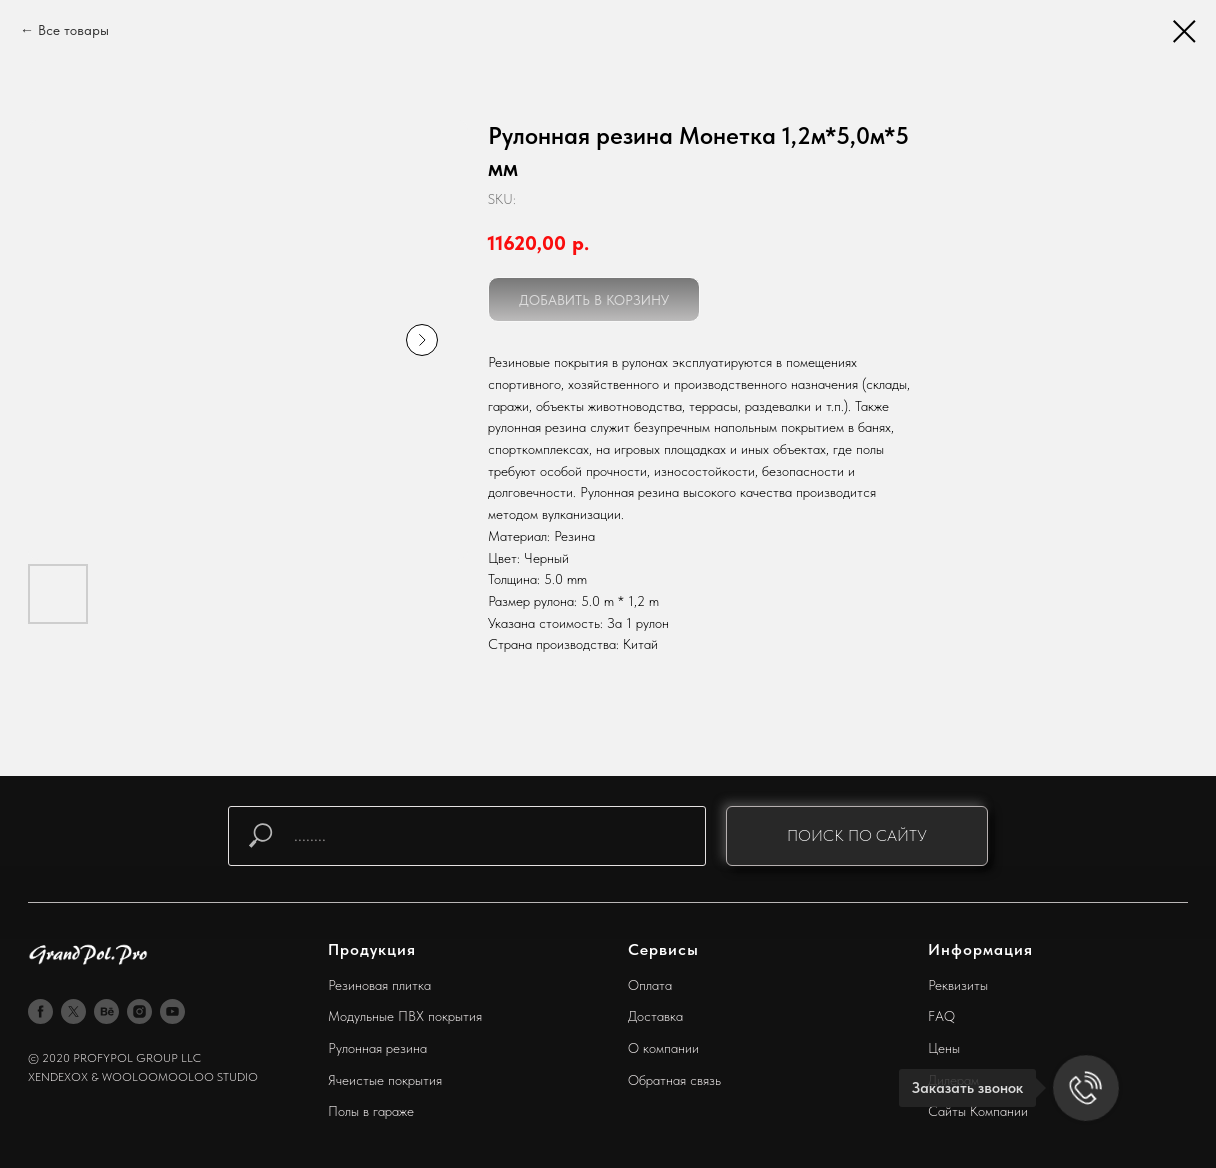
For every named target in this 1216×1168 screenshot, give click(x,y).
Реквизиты (958, 985)
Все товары (73, 30)
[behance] (106, 1011)
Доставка (655, 1016)
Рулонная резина (377, 1048)
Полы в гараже (371, 1111)
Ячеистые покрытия (385, 1080)
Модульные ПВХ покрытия (405, 1016)
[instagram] (139, 1011)
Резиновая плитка (379, 985)
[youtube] (172, 1011)
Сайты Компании (978, 1111)
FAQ (941, 1016)
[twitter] (73, 1011)
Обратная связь (674, 1080)
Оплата (650, 985)
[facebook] (40, 1011)
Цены (944, 1048)
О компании (663, 1048)
